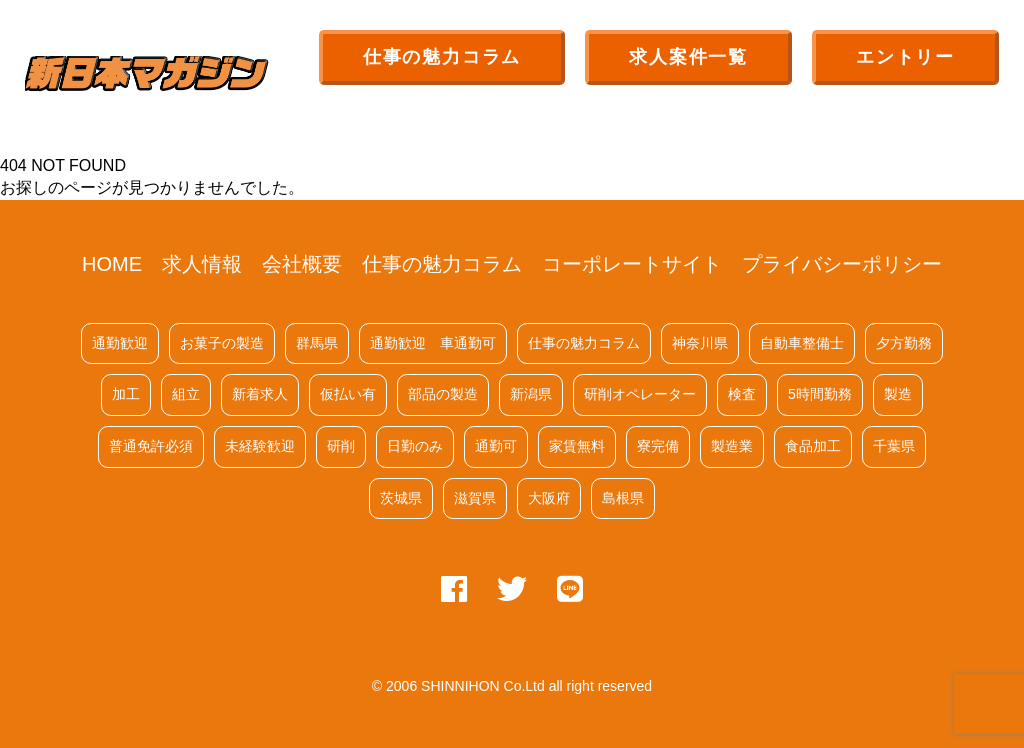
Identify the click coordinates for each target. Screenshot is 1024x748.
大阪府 (549, 498)
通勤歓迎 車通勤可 (433, 343)
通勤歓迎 (120, 343)
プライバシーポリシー (842, 264)
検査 (742, 394)
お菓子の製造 (222, 343)
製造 (898, 394)
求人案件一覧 (688, 57)
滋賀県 (475, 498)
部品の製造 (443, 394)
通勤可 (496, 446)
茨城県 (401, 498)
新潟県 (531, 394)
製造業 (732, 446)
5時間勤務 (820, 394)
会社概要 (302, 264)
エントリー (905, 57)
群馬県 (317, 343)
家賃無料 (577, 446)
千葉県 (894, 446)
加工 (126, 394)
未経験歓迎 (260, 446)
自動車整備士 (802, 343)
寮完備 (658, 446)
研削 (341, 446)
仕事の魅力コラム (442, 57)
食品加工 (813, 446)
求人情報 (202, 264)
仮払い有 (348, 394)
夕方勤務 (904, 343)
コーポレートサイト (632, 264)
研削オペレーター (640, 394)
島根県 (623, 498)
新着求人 (260, 394)
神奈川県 (700, 343)
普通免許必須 (151, 446)
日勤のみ (415, 446)
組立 (186, 394)
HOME (112, 264)
